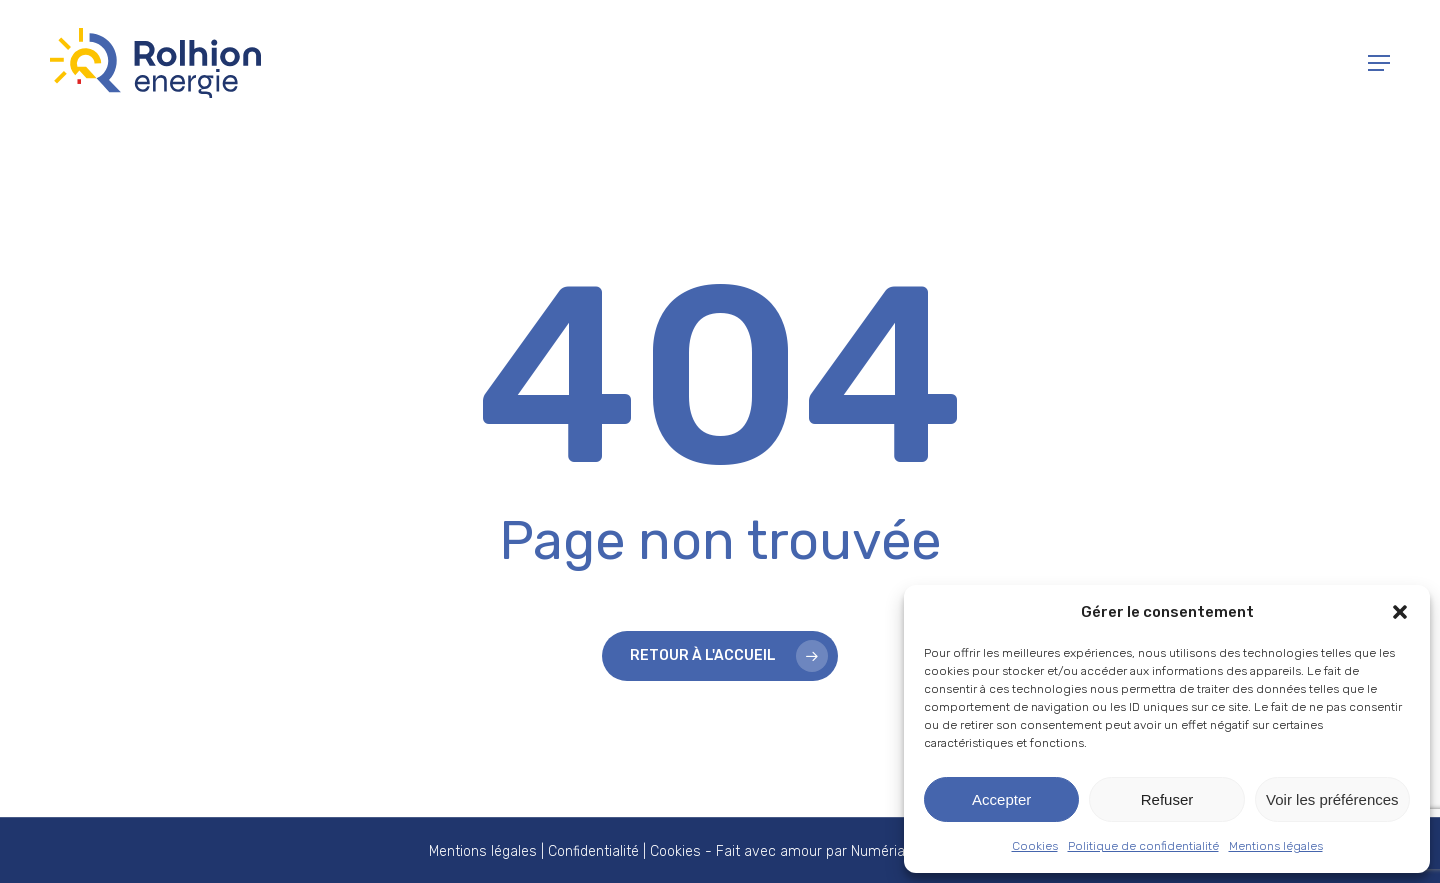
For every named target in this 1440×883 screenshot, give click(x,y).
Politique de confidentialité (1143, 846)
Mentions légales (1276, 846)
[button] (1400, 612)
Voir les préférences (1332, 799)
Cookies (1035, 846)
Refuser (1167, 799)
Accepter (1001, 799)
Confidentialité (593, 851)
